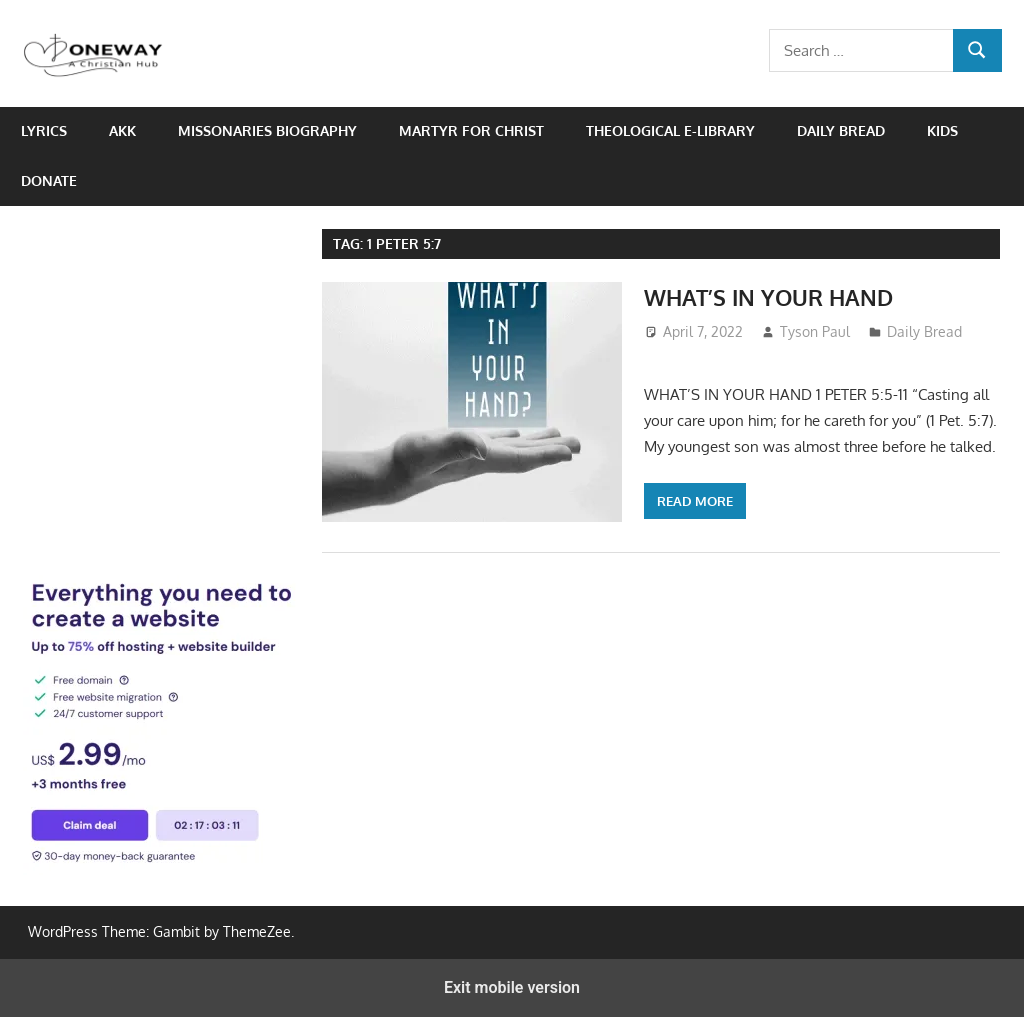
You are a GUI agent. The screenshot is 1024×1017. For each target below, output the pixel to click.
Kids (942, 130)
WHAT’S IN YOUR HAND (768, 297)
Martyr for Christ (471, 130)
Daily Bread (841, 130)
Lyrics (44, 130)
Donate (49, 180)
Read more (695, 501)
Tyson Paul (815, 331)
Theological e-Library (670, 130)
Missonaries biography (267, 130)
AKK (122, 130)
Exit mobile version (512, 987)
